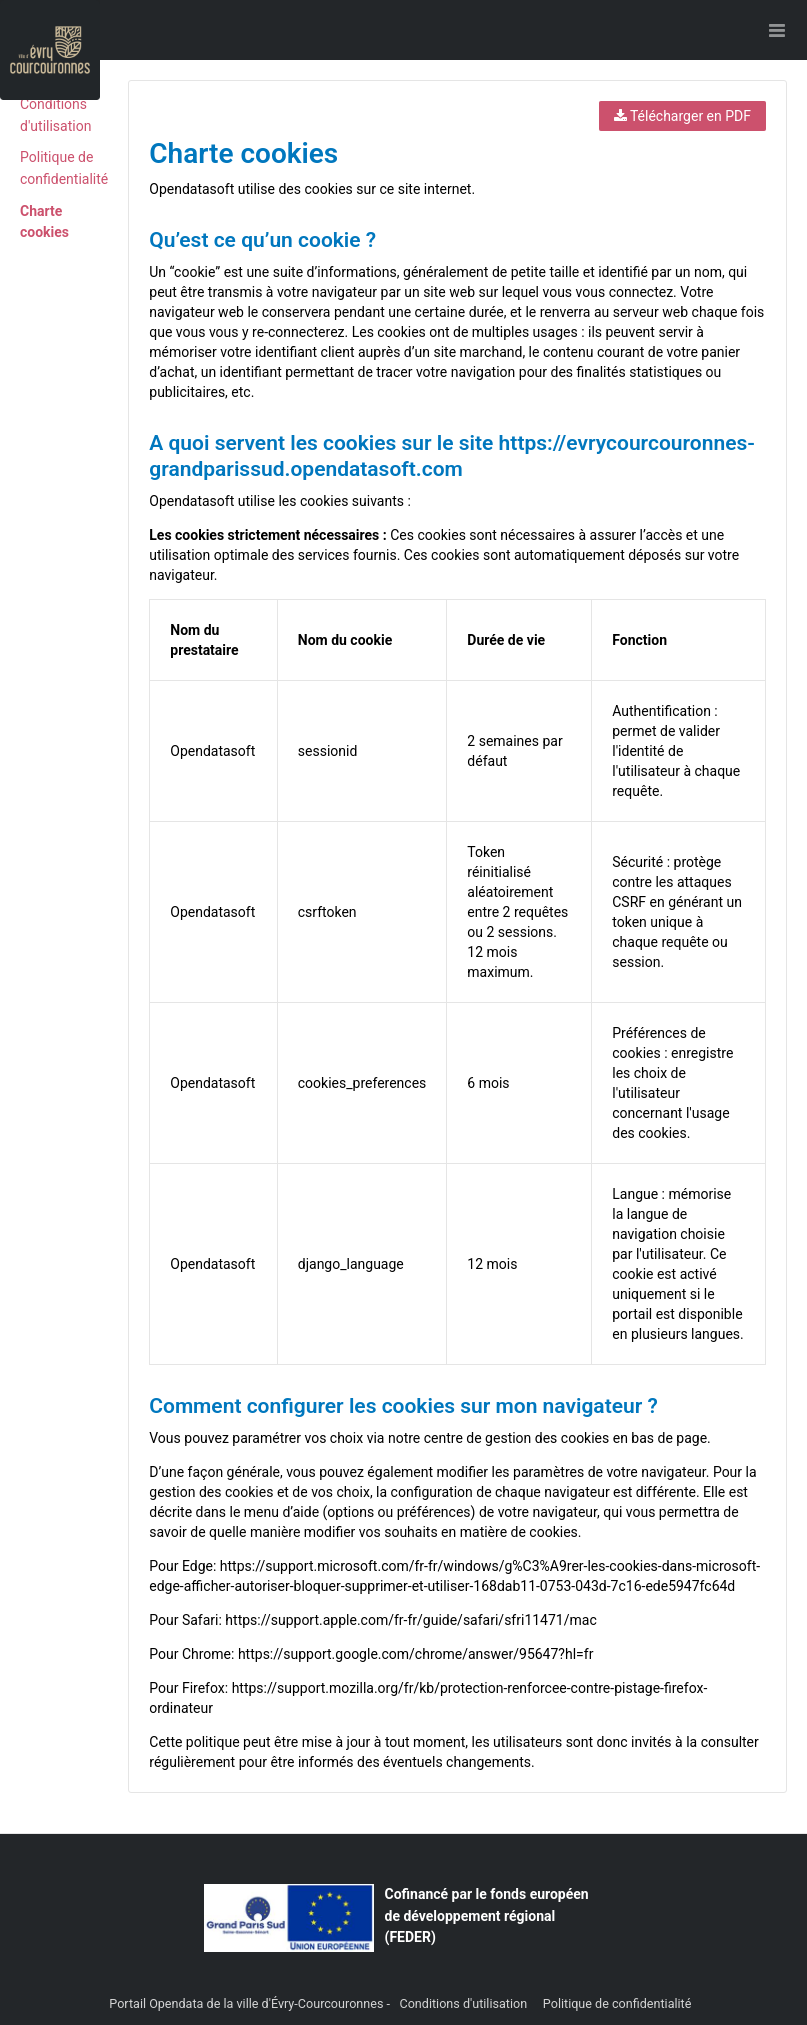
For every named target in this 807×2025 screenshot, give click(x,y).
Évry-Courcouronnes (327, 2003)
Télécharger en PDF (682, 116)
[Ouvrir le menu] (777, 30)
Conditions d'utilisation (464, 2003)
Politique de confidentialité (617, 2003)
